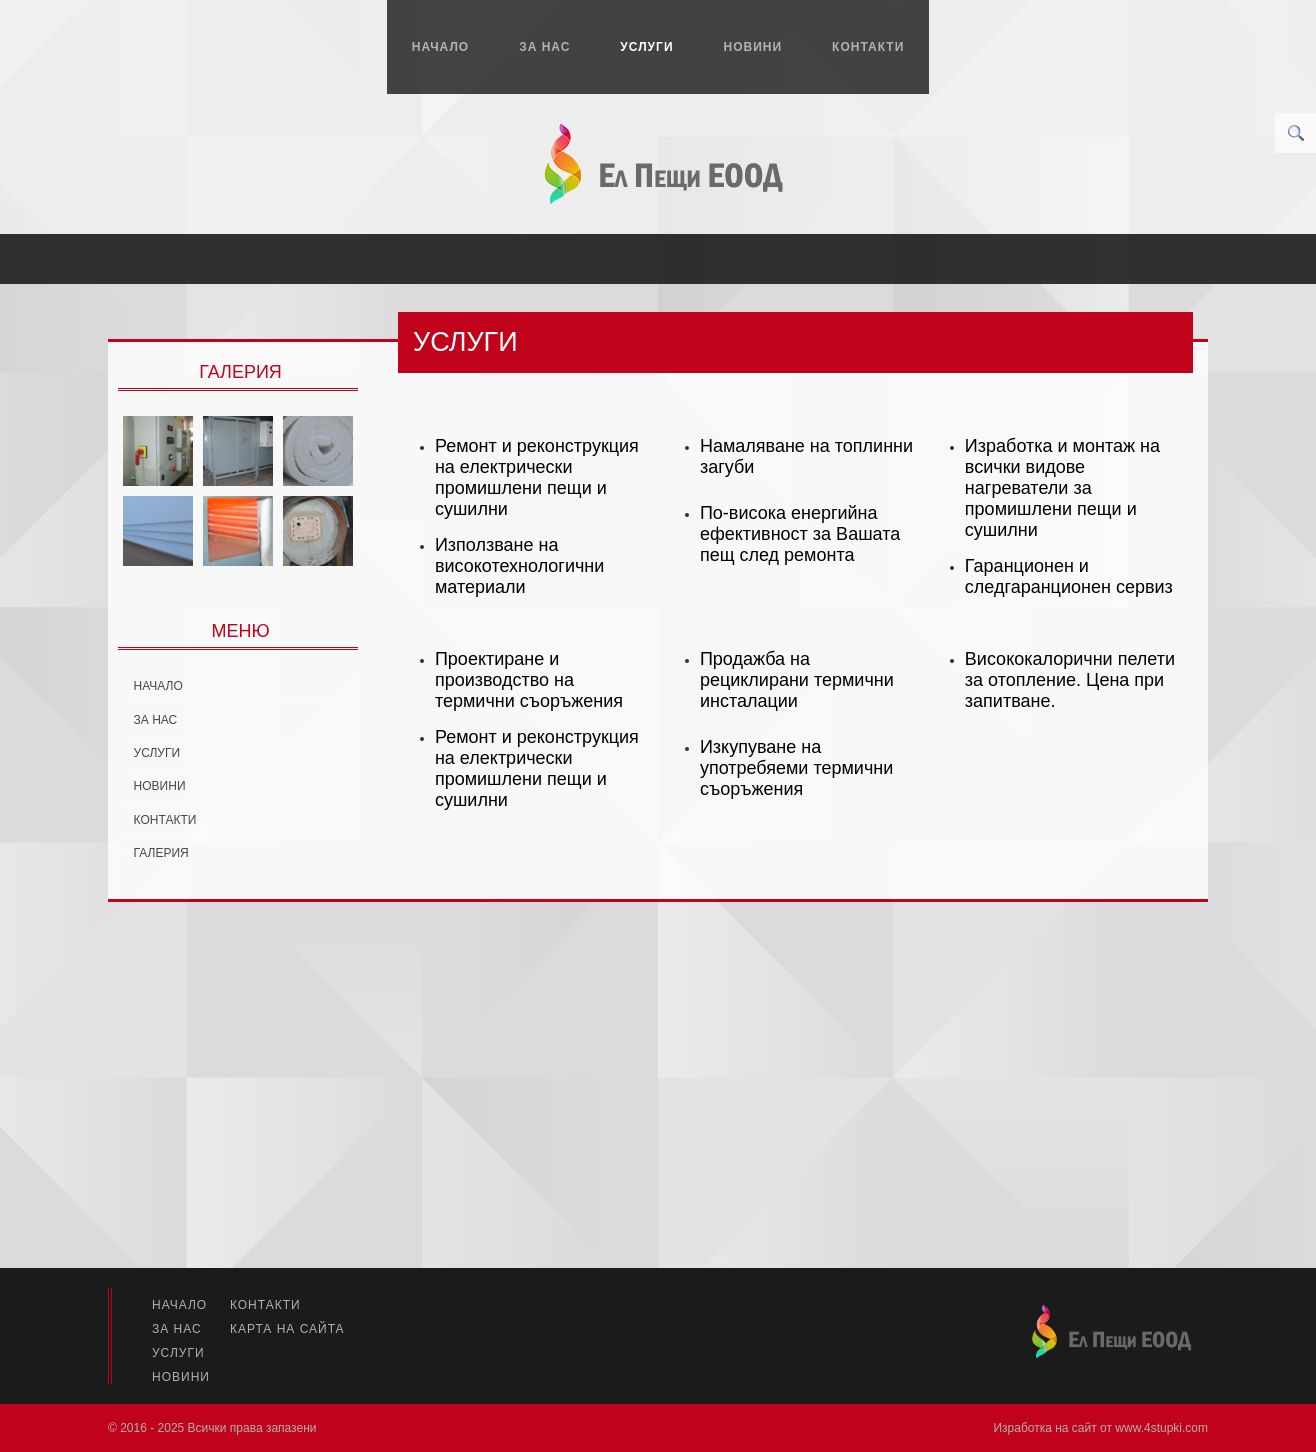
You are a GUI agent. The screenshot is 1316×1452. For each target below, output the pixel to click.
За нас (544, 47)
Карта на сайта (287, 1329)
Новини (753, 47)
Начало (440, 47)
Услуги (646, 47)
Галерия (161, 853)
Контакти (868, 47)
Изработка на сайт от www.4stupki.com (1100, 1428)
